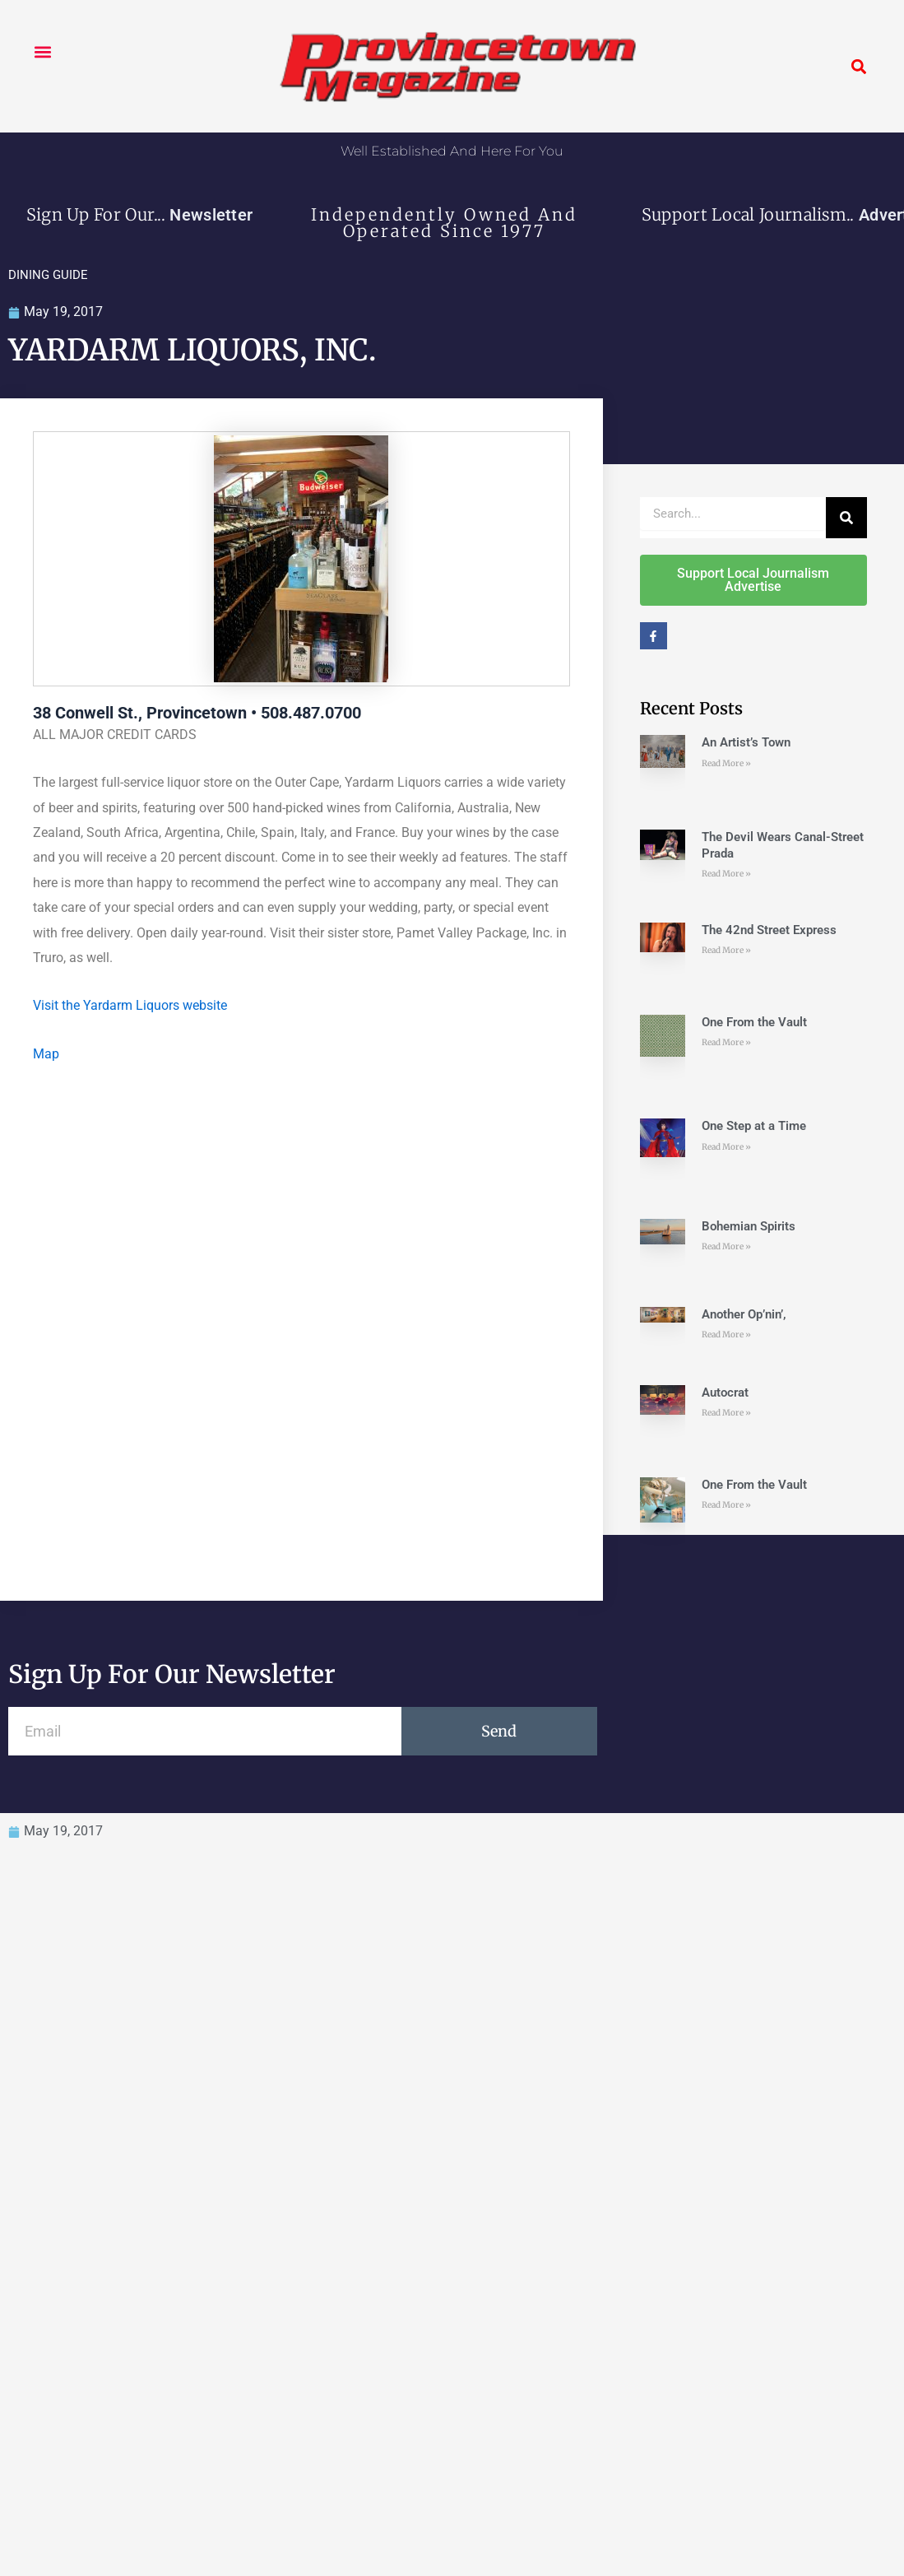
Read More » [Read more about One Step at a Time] (726, 1147)
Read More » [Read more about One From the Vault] (726, 1043)
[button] (42, 51)
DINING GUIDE (48, 274)
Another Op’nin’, (746, 1314)
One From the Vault (754, 1022)
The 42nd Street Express (769, 930)
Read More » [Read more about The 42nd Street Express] (726, 951)
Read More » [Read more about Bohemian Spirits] (726, 1247)
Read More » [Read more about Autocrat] (726, 1413)
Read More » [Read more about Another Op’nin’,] (726, 1335)
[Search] (846, 517)
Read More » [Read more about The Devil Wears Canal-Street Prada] (726, 874)
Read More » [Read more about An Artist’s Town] (726, 763)
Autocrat (725, 1392)
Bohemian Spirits (748, 1227)
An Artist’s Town (746, 743)
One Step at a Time (754, 1126)
